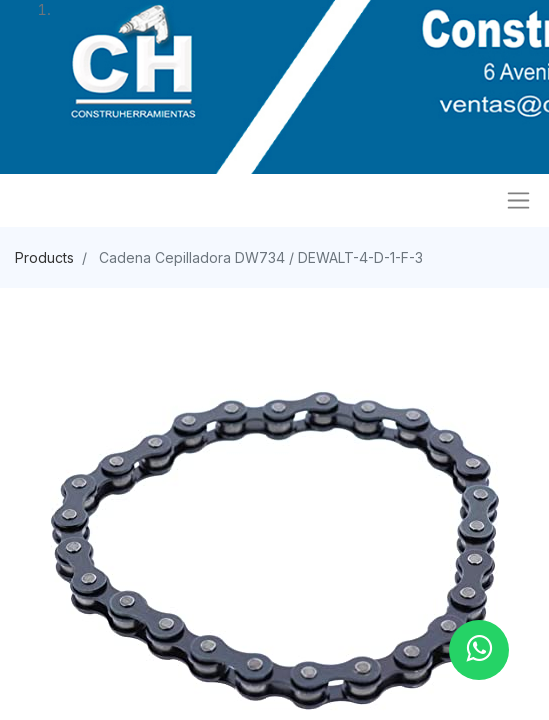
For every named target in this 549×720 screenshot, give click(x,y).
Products (44, 257)
